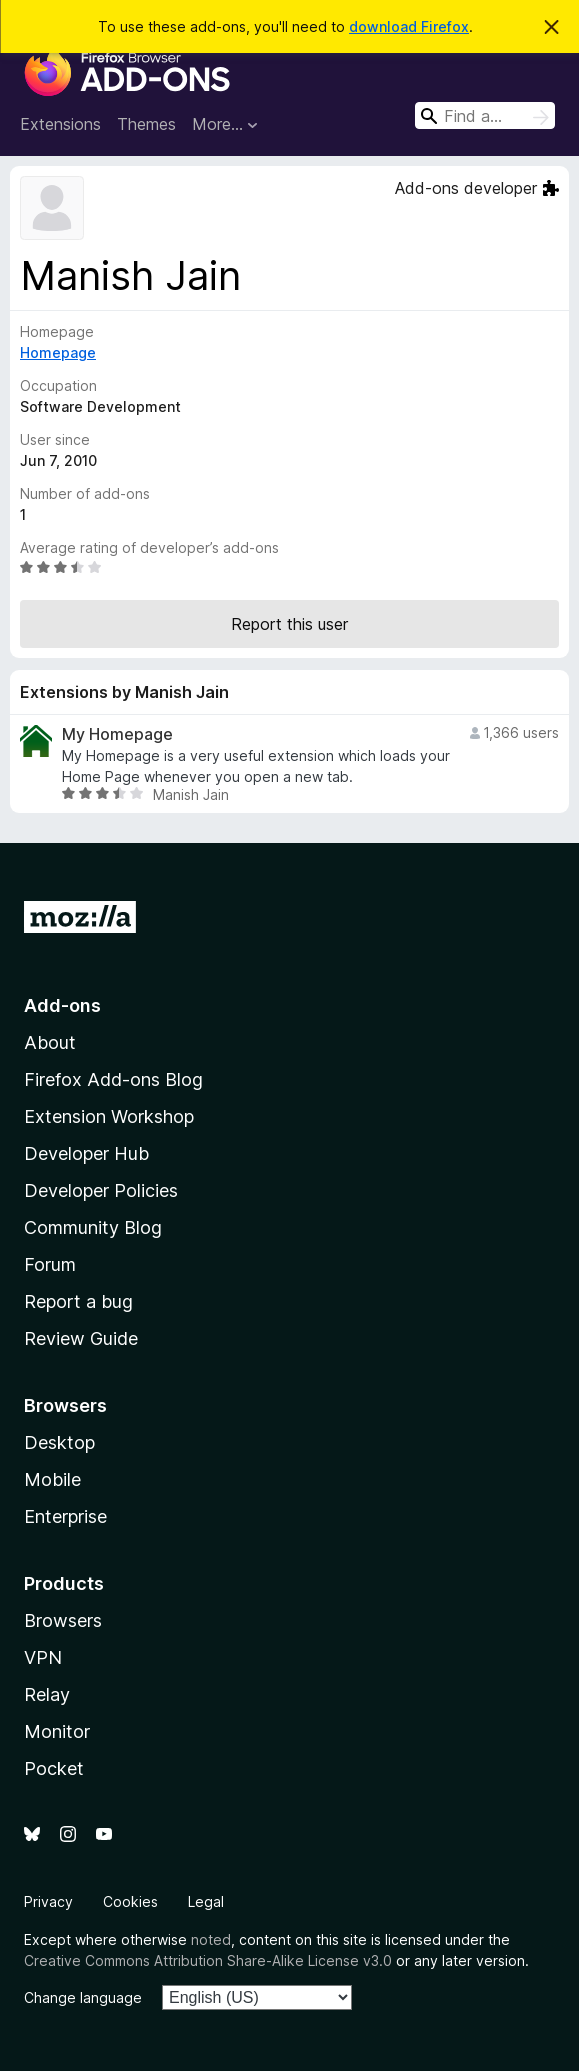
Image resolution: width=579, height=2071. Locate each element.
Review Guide (81, 1338)
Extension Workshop (109, 1116)
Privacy (48, 1901)
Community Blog (93, 1227)
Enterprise (65, 1516)
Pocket (54, 1768)
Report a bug (78, 1301)
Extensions (60, 124)
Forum (50, 1264)
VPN (43, 1657)
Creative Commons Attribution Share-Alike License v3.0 (208, 1960)
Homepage (58, 352)
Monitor (57, 1731)
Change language (83, 1997)
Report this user (289, 624)
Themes (146, 124)
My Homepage (117, 734)
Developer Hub (86, 1153)
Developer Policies (101, 1190)
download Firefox (409, 26)
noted (211, 1939)
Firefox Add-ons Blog (113, 1079)
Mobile (52, 1479)
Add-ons (62, 1005)
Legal (206, 1901)
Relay (47, 1694)
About (50, 1042)
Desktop (59, 1442)
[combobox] (485, 115)
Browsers (63, 1620)
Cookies (130, 1901)
